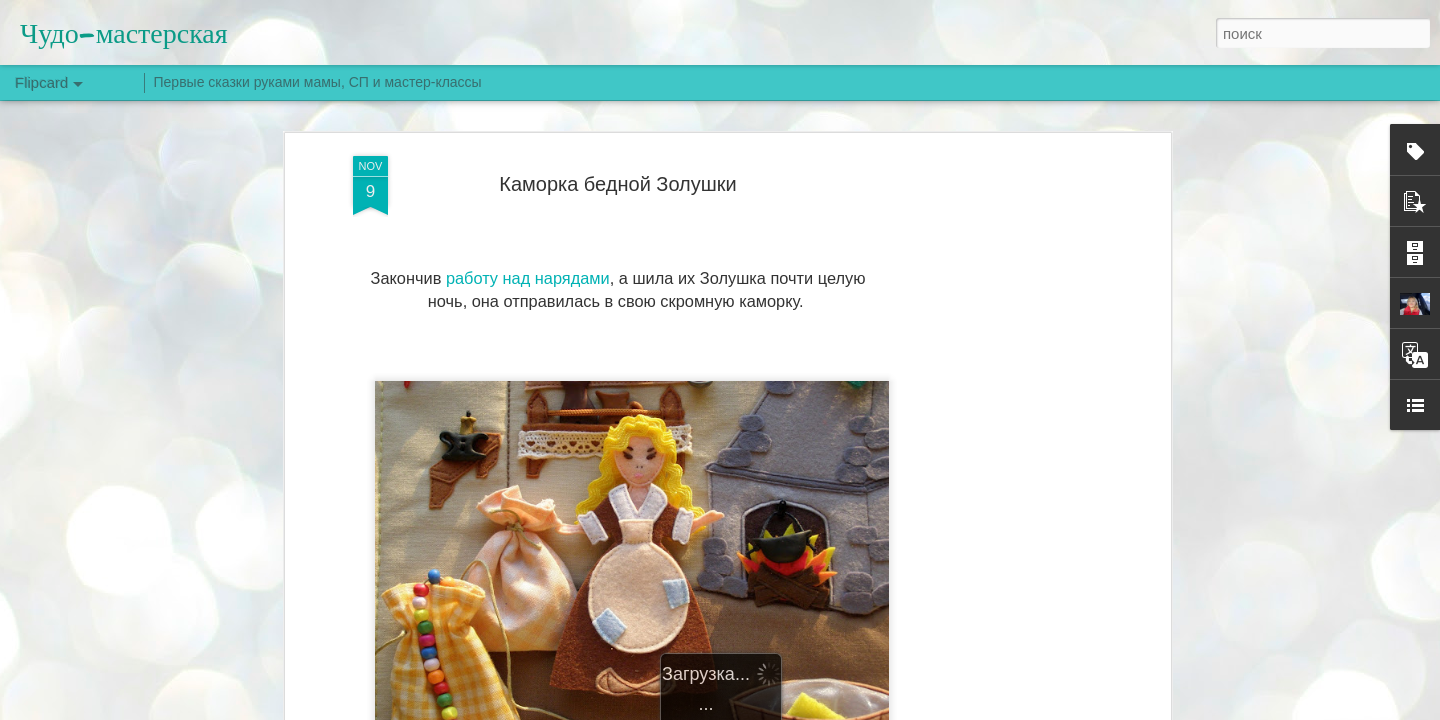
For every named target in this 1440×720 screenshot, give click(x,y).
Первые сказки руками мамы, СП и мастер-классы (318, 82)
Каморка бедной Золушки (618, 184)
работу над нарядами (528, 278)
